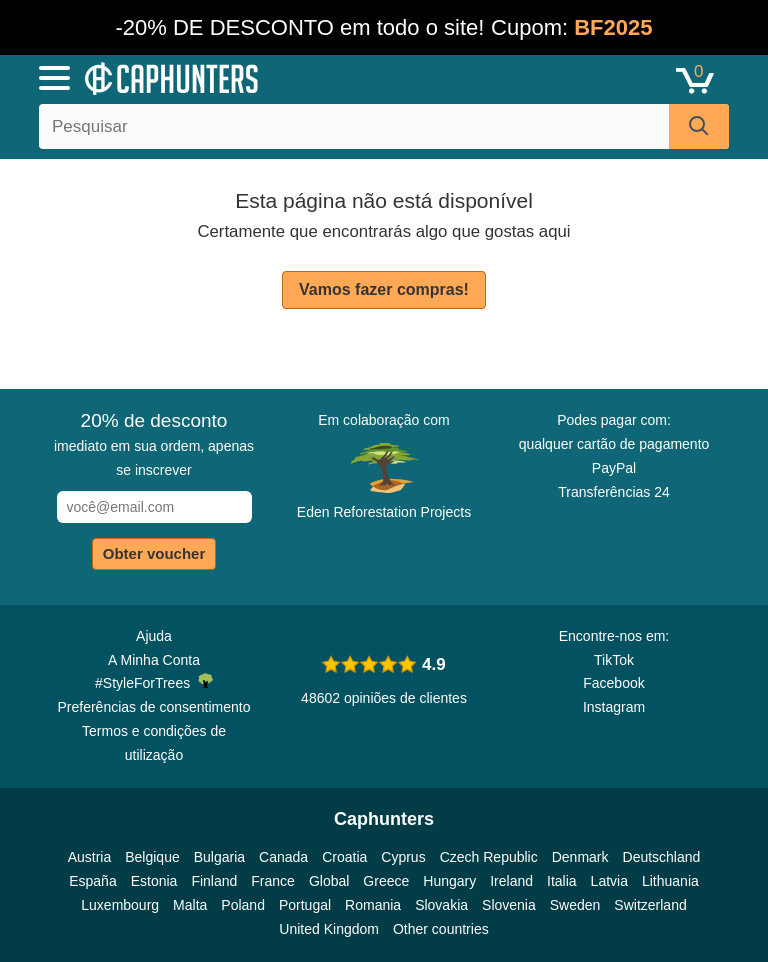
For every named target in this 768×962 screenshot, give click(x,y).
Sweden (575, 905)
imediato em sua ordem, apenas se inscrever (154, 444)
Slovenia (509, 905)
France (273, 881)
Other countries (441, 929)
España (92, 881)
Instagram (614, 707)
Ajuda (154, 636)
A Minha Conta (154, 660)
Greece (386, 881)
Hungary (449, 881)
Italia (562, 881)
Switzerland (650, 905)
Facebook (613, 683)
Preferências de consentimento (154, 707)
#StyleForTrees (154, 682)
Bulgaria (219, 857)
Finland (214, 881)
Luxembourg (120, 905)
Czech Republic (489, 857)
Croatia (344, 857)
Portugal (305, 905)
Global (329, 881)
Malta (190, 905)
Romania (373, 905)
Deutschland (662, 857)
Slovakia (441, 905)
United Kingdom (329, 929)
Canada (283, 857)
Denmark (580, 857)
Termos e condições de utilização (154, 743)
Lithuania (670, 881)
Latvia (609, 881)
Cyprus (403, 857)
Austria (90, 857)
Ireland (511, 881)
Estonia (154, 881)
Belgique (152, 857)
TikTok (614, 660)
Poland (243, 905)
